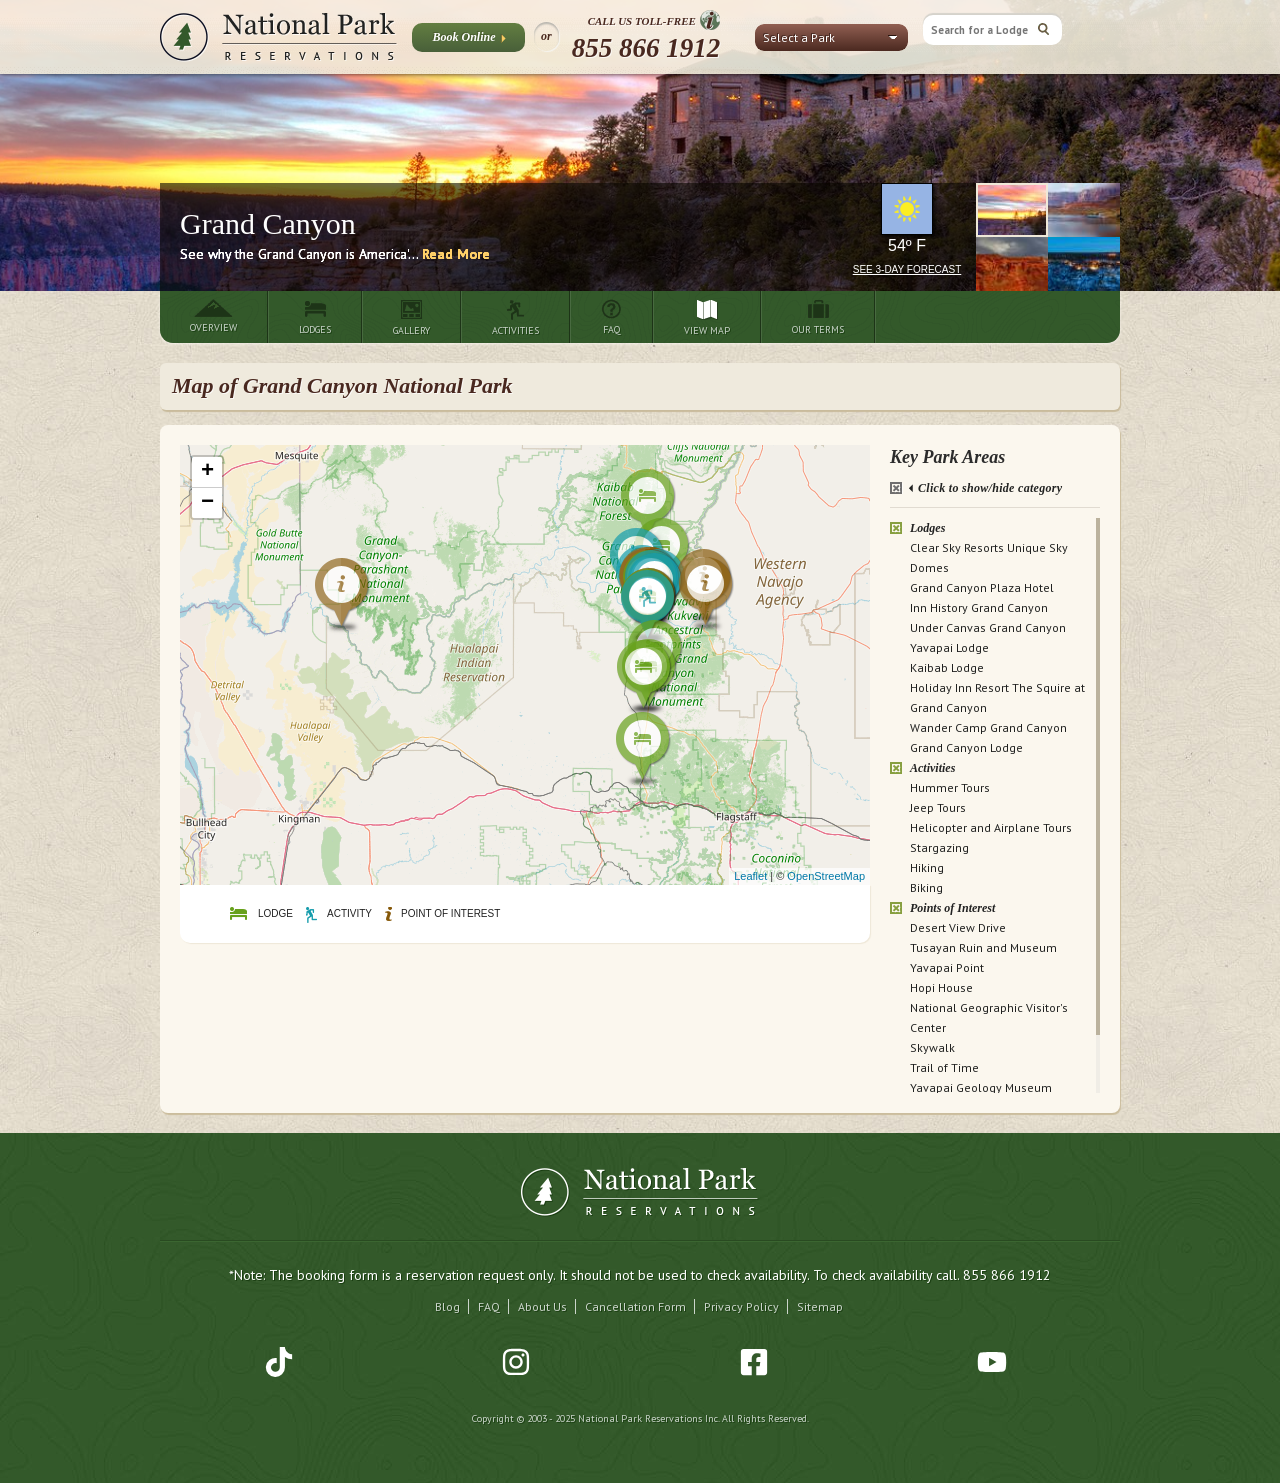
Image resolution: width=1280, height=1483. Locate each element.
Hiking (927, 867)
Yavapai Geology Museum (981, 1087)
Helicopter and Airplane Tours (991, 827)
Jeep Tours (938, 807)
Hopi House (941, 987)
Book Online (468, 41)
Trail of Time (944, 1067)
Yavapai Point (947, 967)
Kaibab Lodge (947, 667)
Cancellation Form (635, 1306)
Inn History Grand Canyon (979, 607)
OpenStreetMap (826, 876)
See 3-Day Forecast (907, 269)
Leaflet (750, 876)
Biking (926, 887)
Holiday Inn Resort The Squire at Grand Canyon (997, 697)
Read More (456, 254)
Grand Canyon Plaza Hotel (982, 587)
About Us (542, 1306)
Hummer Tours (950, 787)
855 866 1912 (646, 48)
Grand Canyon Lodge (966, 747)
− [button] (207, 503)
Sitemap (820, 1306)
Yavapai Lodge (949, 647)
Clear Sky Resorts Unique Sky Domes (989, 557)
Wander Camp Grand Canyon (988, 727)
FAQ (489, 1306)
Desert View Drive (958, 927)
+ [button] (207, 472)
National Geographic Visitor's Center (989, 1017)
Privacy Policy (741, 1306)
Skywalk (932, 1047)
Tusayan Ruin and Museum (983, 947)
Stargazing (939, 847)
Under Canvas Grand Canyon (988, 627)
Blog (447, 1306)
